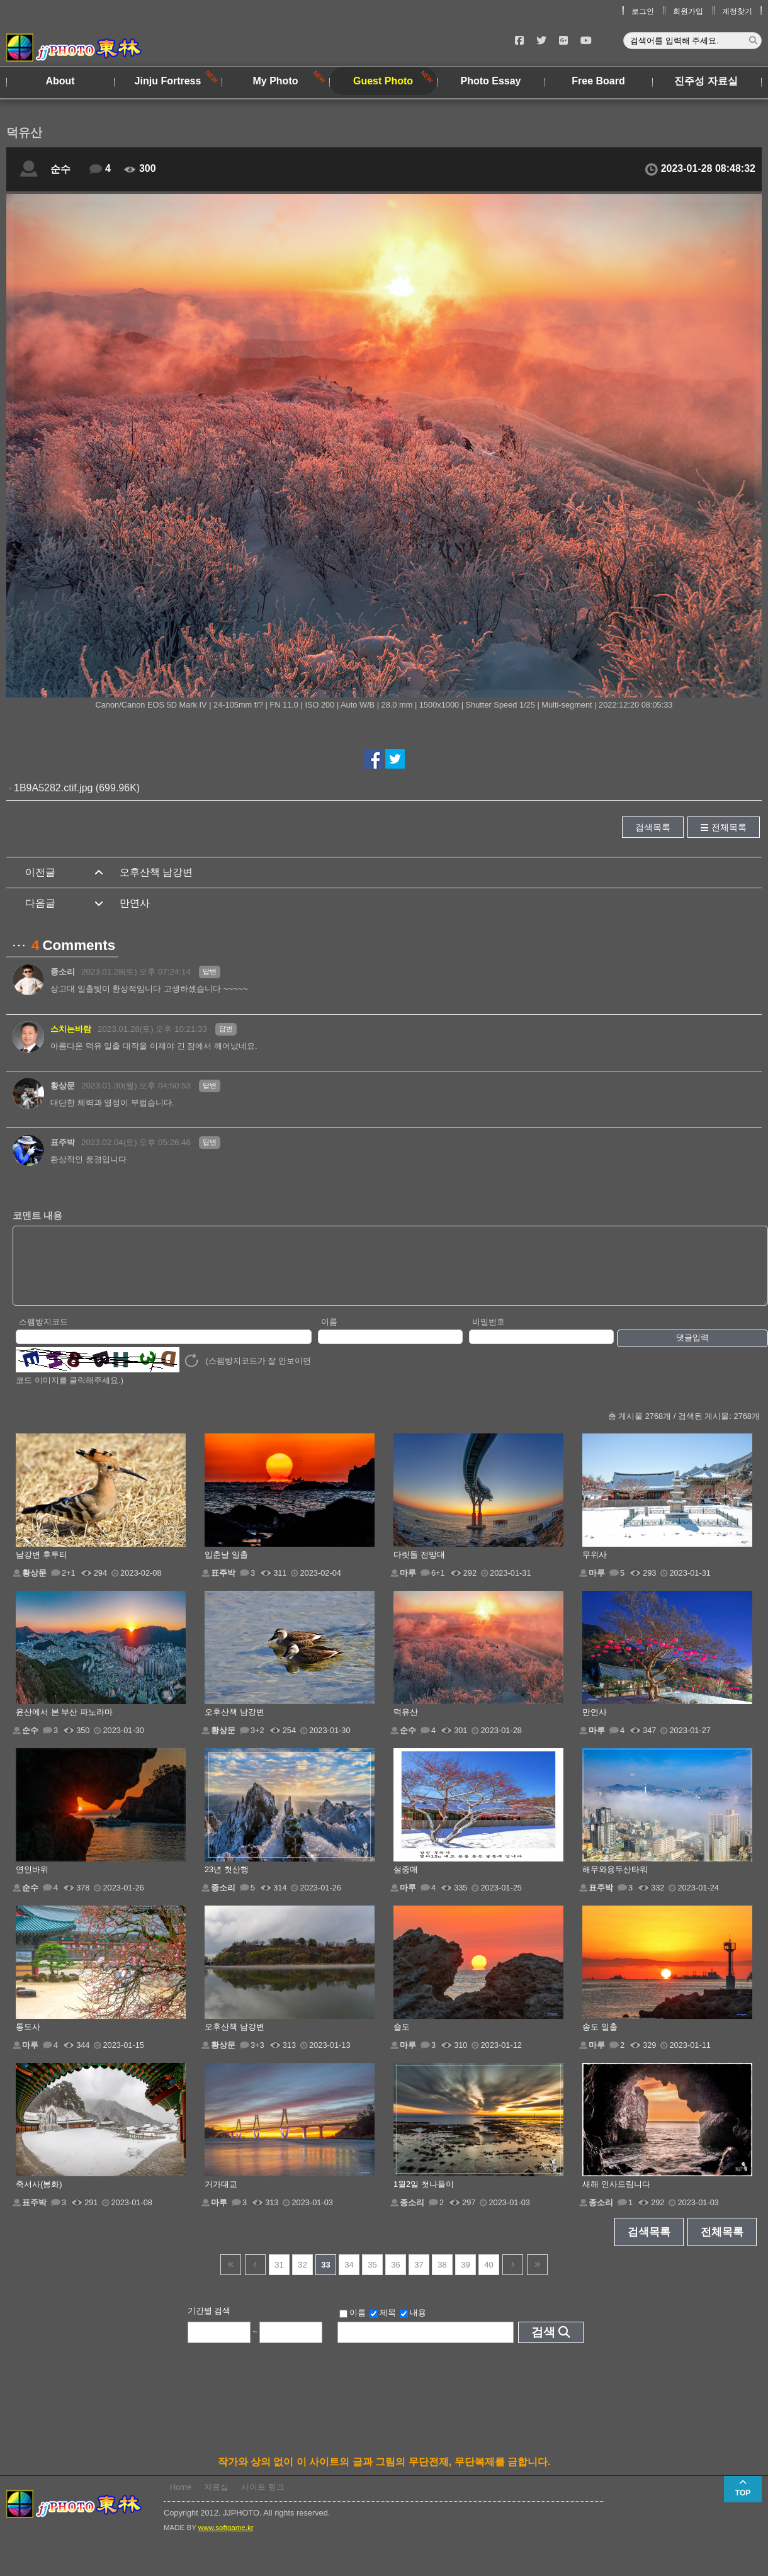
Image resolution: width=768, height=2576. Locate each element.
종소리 (62, 971)
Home (180, 2500)
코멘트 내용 (37, 1215)
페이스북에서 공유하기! (373, 759)
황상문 (62, 1085)
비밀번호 (488, 1335)
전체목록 (729, 827)
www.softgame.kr (226, 2541)
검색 (543, 2345)
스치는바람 (70, 1029)
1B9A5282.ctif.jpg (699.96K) (77, 787)
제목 (383, 2326)
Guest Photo (383, 81)
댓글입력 (692, 1350)
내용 (413, 2326)
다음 (512, 2278)
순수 (60, 169)
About (59, 81)
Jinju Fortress (168, 81)
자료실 (216, 2500)
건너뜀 (230, 2278)
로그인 (642, 11)
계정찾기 (737, 11)
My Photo (275, 81)
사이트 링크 (263, 2500)
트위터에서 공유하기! (395, 759)
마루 (408, 1586)
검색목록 (652, 827)
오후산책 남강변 (156, 872)
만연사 (135, 903)
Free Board (598, 81)
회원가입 (688, 11)
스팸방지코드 (43, 1335)
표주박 (62, 1142)
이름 (329, 1335)
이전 (255, 2278)
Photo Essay (490, 81)
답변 (210, 971)
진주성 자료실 (705, 81)
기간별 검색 (209, 2324)
